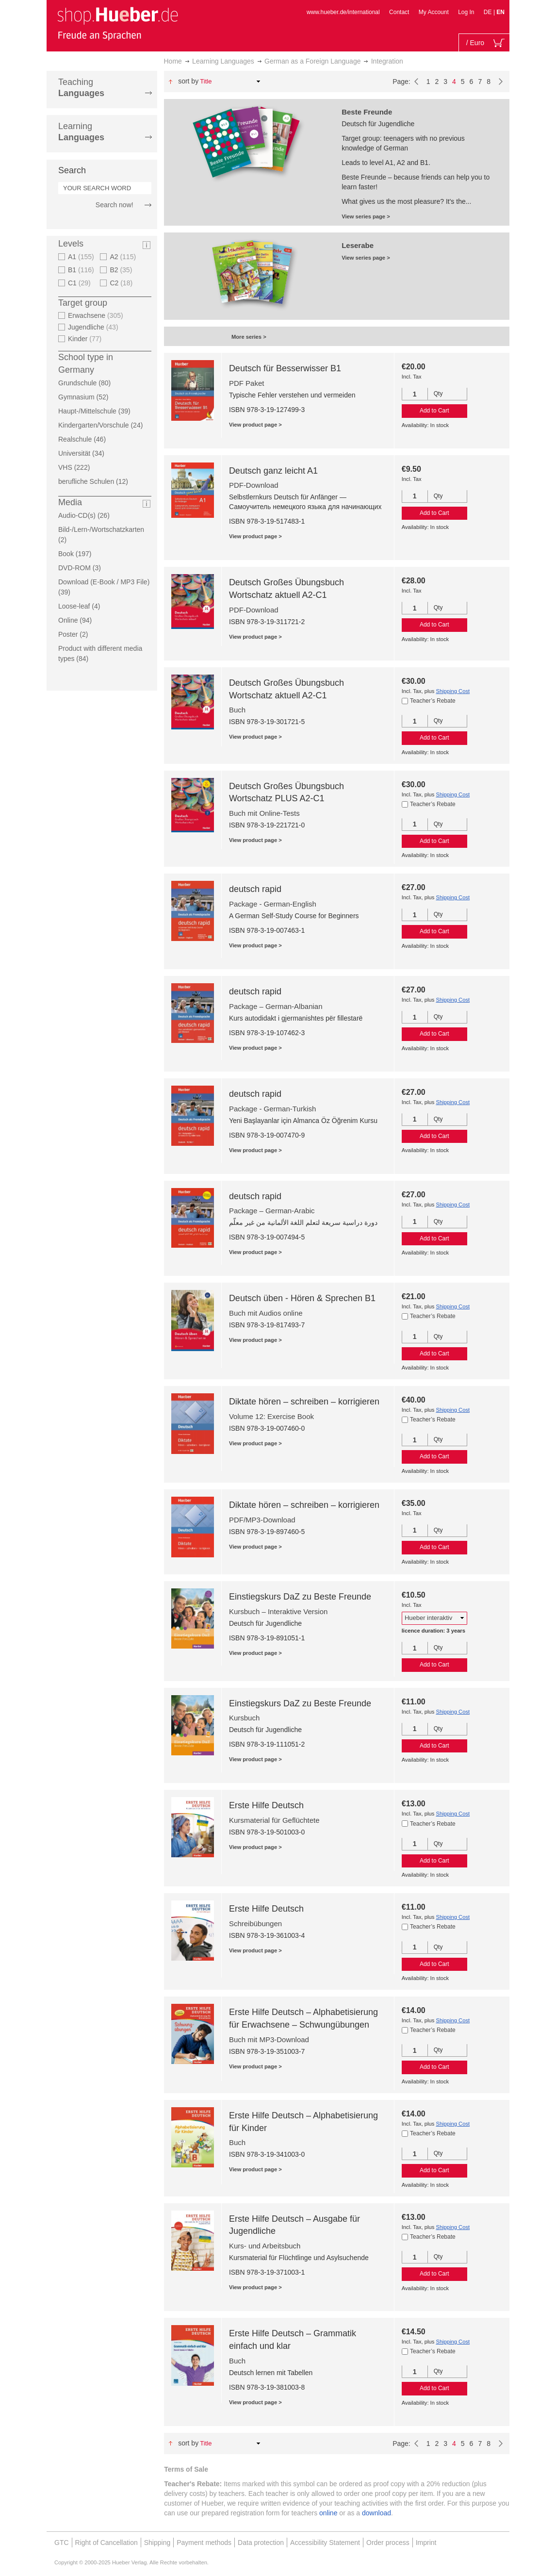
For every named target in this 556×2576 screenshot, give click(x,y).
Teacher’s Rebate (433, 701)
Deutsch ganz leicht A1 (273, 471)
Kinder (86, 339)
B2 (122, 270)
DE (488, 12)
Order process (387, 2542)
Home (173, 61)
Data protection (261, 2542)
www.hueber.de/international (343, 12)
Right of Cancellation (106, 2542)
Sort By (188, 81)
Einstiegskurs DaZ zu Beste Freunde (300, 1597)
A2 (124, 257)
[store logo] (117, 23)
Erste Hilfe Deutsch (266, 1805)
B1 (82, 270)
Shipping (157, 2542)
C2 (122, 283)
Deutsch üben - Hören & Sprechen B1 (302, 1298)
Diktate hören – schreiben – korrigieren (304, 1401)
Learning (81, 131)
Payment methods (204, 2542)
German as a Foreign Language (312, 61)
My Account (434, 12)
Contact (399, 12)
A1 (82, 257)
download (376, 2513)
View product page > (255, 425)
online (328, 2513)
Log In (466, 12)
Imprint (426, 2542)
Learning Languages (223, 61)
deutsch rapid (255, 889)
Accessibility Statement (325, 2542)
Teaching (81, 87)
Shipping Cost (453, 691)
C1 (80, 283)
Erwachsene (97, 315)
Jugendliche (94, 327)
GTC (61, 2542)
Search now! (114, 205)
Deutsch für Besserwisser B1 (285, 368)
